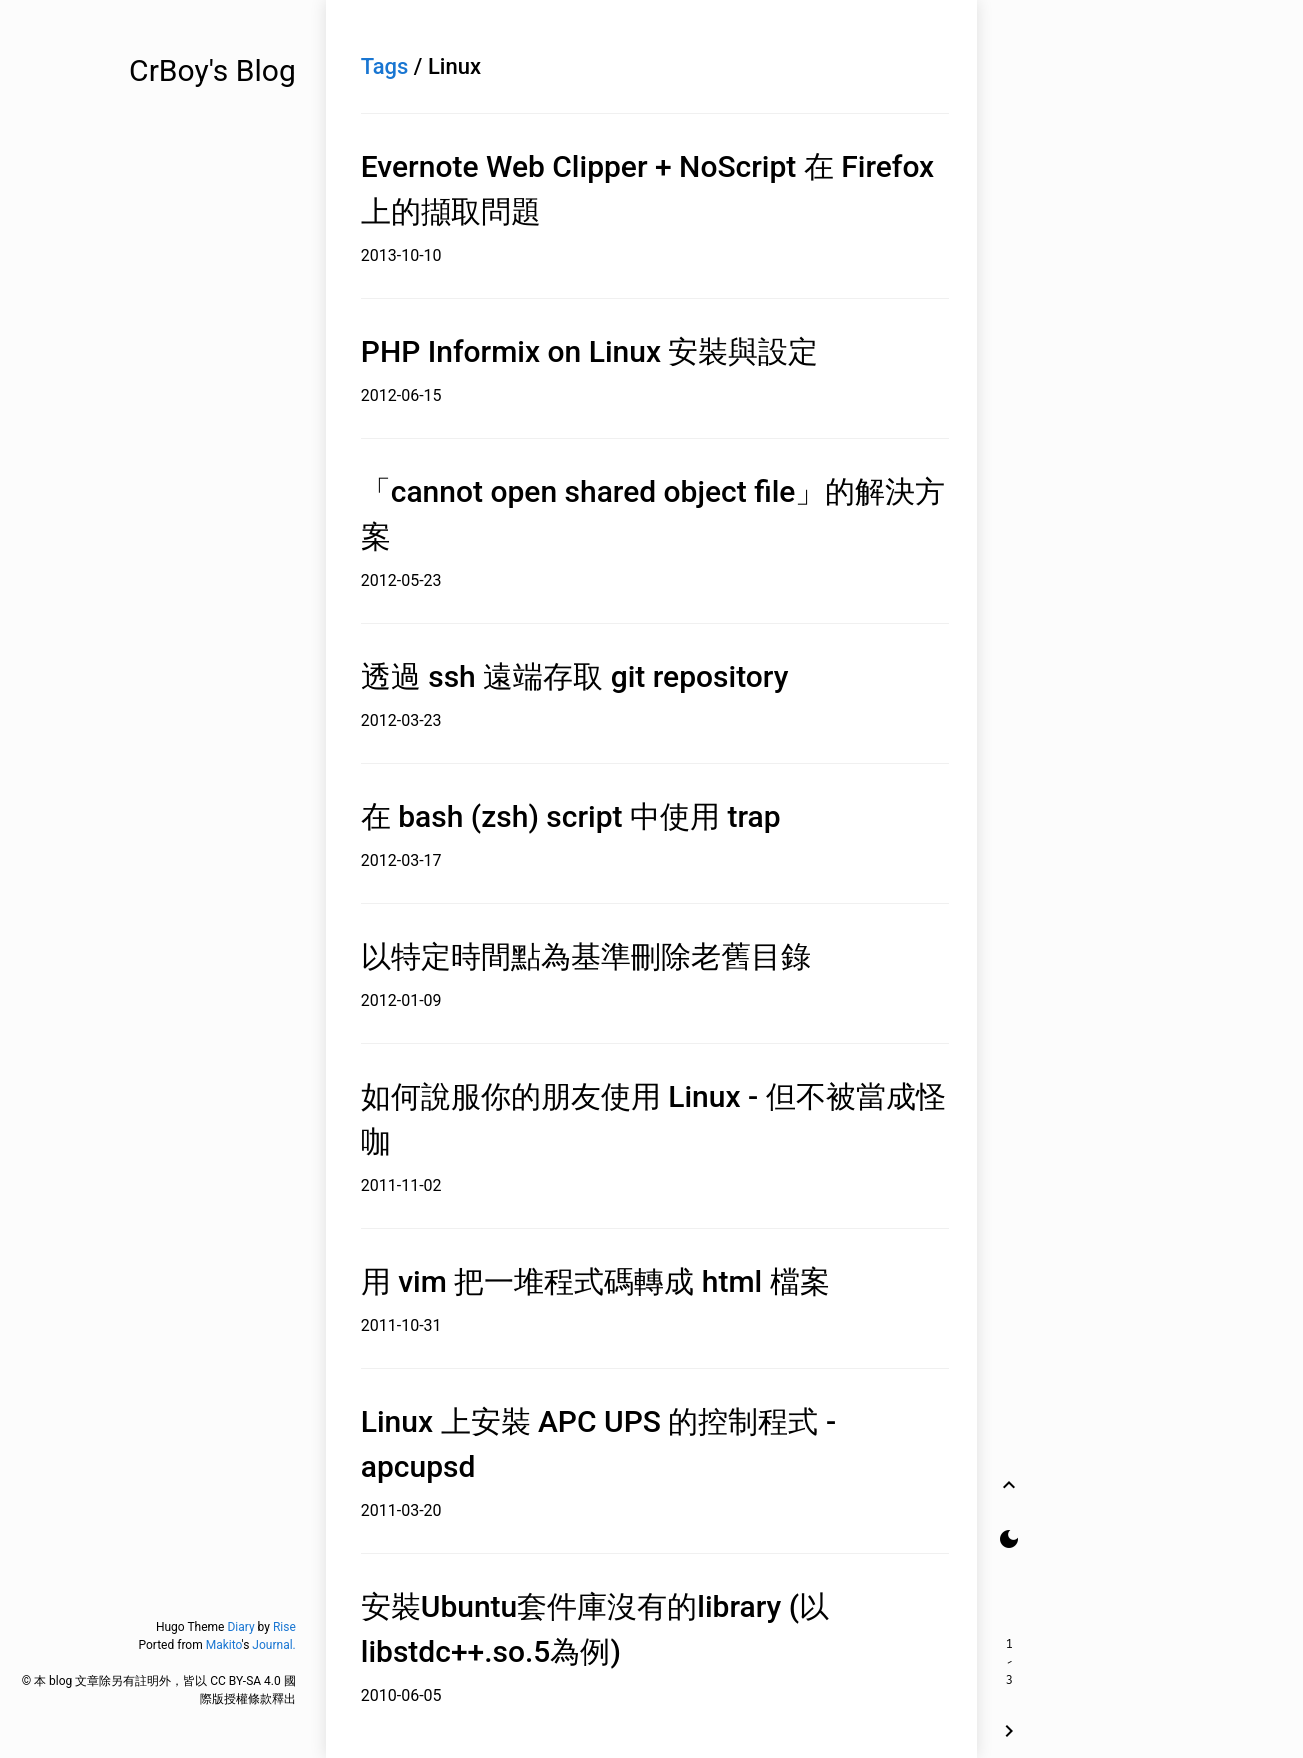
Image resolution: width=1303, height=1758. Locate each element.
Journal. (273, 1645)
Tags (385, 66)
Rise (284, 1627)
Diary (240, 1627)
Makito (224, 1645)
